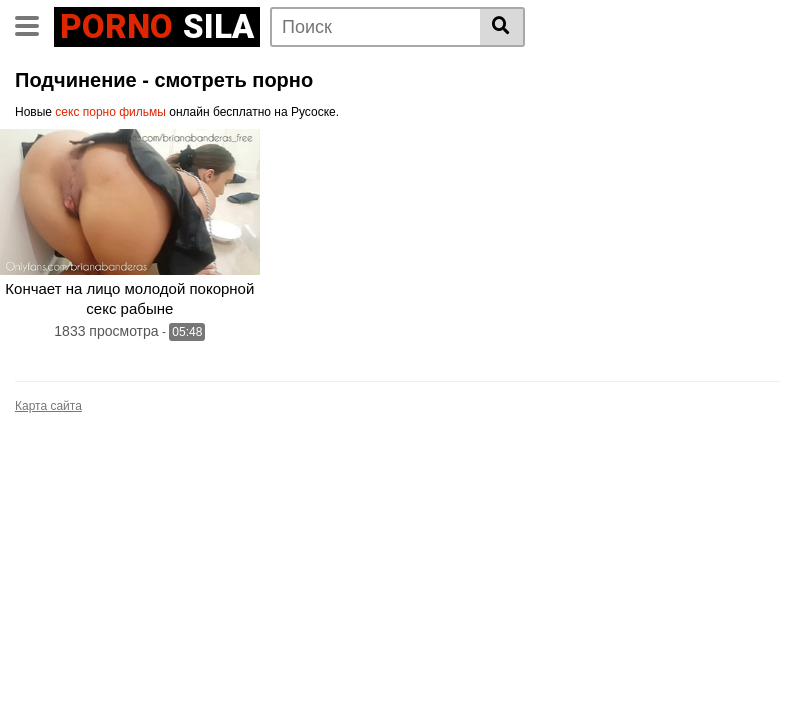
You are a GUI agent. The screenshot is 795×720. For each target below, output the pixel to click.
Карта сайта (48, 406)
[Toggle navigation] (34, 24)
